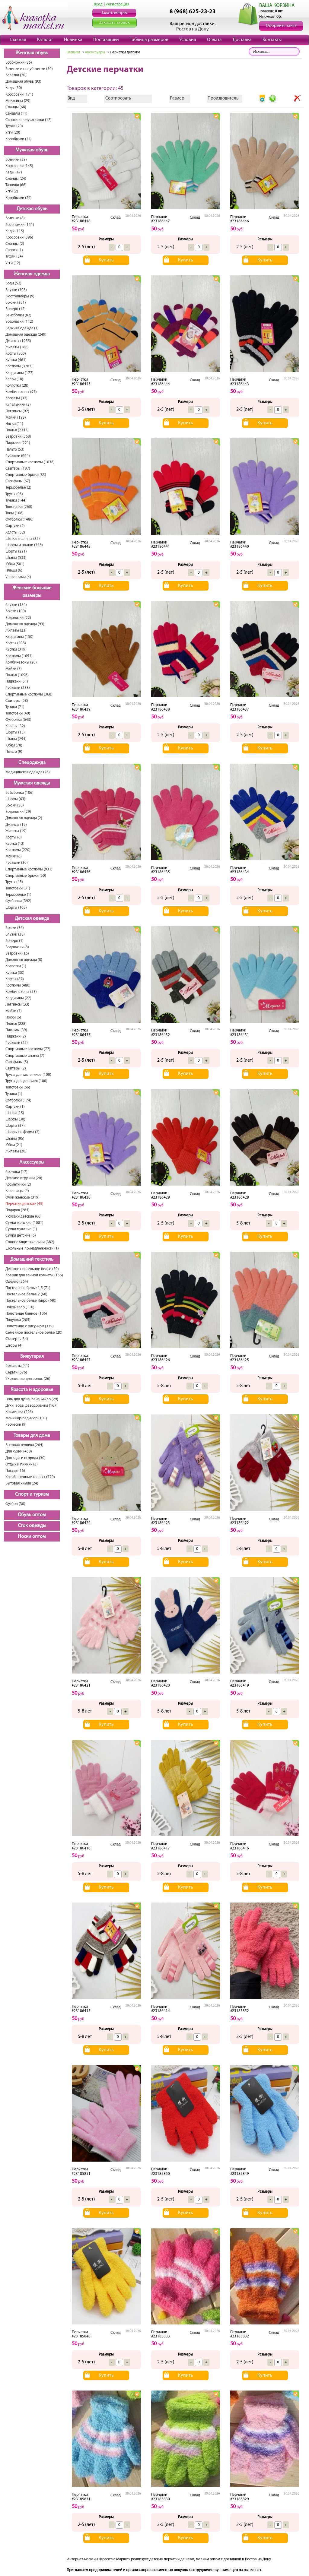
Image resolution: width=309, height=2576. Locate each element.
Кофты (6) (13, 837)
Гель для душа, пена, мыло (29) (31, 1399)
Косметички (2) (18, 1185)
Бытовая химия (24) (21, 1483)
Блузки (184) (16, 605)
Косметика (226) (19, 1412)
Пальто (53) (14, 450)
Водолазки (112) (19, 322)
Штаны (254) (16, 739)
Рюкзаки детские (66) (23, 1216)
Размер (177, 98)
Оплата (214, 39)
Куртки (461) (16, 360)
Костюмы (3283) (19, 366)
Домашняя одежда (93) (24, 624)
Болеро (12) (15, 309)
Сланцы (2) (14, 244)
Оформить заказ (281, 26)
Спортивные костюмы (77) (27, 1049)
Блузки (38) (15, 934)
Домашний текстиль (31, 1259)
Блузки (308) (16, 290)
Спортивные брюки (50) (25, 876)
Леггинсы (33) (17, 1004)
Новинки (73, 39)
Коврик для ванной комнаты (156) (34, 1275)
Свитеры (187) (17, 469)
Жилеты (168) (17, 347)
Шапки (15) (14, 1113)
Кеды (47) (13, 172)
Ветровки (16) (17, 953)
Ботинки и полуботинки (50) (29, 69)
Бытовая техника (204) (24, 1445)
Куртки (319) (16, 649)
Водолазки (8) (17, 947)
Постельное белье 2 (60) (26, 1294)
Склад (115, 218)
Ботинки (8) (15, 218)
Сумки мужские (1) (21, 1229)
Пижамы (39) (16, 1030)
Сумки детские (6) (20, 1235)
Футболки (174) (18, 1100)
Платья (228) (16, 1024)
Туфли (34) (14, 256)
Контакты (272, 39)
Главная (18, 39)
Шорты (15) (15, 732)
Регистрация (117, 4)
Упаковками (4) (18, 577)
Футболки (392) (18, 901)
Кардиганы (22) (18, 998)
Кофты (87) (14, 979)
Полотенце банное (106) (26, 1314)
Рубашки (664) (17, 456)
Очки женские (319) (22, 1197)
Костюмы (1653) (19, 656)
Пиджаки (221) (17, 443)
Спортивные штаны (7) (24, 1056)
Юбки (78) (13, 745)
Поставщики (106, 39)
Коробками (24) (18, 139)
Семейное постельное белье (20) (33, 1333)
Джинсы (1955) (18, 341)
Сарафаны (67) (17, 481)
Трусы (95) (14, 494)
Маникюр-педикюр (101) (26, 1418)
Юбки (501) (14, 564)
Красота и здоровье (32, 1389)
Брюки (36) (14, 928)
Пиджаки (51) (16, 681)
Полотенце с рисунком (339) (29, 1326)
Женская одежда (32, 274)
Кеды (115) (14, 231)
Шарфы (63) (15, 799)
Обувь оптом (32, 1515)
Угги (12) (12, 263)
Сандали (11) (16, 114)
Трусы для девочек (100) (26, 1081)
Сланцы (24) (15, 179)
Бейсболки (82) (18, 315)
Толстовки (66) (17, 1087)
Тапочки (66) (16, 185)
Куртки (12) (14, 844)
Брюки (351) (15, 303)
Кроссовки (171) (19, 95)
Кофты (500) (15, 354)
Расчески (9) (16, 1425)
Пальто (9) (13, 752)
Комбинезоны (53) (21, 992)
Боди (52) (13, 283)
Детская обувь (32, 209)
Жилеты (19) (16, 831)
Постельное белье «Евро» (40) (30, 1301)
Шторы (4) (14, 1346)
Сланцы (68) (15, 107)
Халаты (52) (15, 532)
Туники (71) (14, 707)
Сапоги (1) (14, 250)
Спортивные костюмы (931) (29, 869)
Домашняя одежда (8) (23, 960)
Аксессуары (31, 1162)
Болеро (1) (14, 941)
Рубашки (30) (16, 863)
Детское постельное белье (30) (32, 1269)
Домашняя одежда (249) (25, 335)
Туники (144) (16, 500)
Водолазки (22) (18, 618)
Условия (187, 39)
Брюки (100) (15, 611)
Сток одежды (32, 1525)
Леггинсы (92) (17, 411)
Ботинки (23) (16, 160)
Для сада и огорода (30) (25, 1458)
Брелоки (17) (16, 1172)
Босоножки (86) (18, 63)
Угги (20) (12, 133)
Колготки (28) (16, 386)
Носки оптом (32, 1536)
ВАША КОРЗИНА (277, 5)
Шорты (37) (15, 1126)
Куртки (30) (14, 973)
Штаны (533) (16, 558)
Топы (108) (14, 513)
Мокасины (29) (17, 101)
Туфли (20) (14, 126)
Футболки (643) (18, 720)
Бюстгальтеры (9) (19, 296)
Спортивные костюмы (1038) (30, 462)
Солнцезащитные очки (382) (29, 1242)
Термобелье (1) (18, 895)
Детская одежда (32, 918)
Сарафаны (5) (16, 1062)
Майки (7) (13, 669)
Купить (106, 260)
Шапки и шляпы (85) (22, 539)
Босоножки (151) (19, 225)
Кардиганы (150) (19, 637)
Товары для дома (32, 1435)
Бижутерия (32, 1356)
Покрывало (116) (19, 1307)
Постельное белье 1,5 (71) (27, 1288)
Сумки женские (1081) (24, 1223)
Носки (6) (13, 1017)
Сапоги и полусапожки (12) (28, 120)
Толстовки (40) (17, 713)
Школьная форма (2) (22, 1132)
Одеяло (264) (16, 1282)
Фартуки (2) (15, 526)
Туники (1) (13, 1094)
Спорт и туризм (32, 1494)
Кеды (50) (13, 88)
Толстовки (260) (18, 507)
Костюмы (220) (17, 850)
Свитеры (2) (15, 1068)
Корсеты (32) (16, 398)
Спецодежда (32, 762)
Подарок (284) (17, 1210)
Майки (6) (13, 856)
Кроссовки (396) (19, 237)
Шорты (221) (16, 551)
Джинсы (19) (16, 825)
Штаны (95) (14, 1139)
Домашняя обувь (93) (23, 82)
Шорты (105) (16, 908)
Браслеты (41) (17, 1366)
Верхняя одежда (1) (22, 328)
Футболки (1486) (19, 519)
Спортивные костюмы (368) (29, 694)
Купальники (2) (18, 405)
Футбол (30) (15, 1504)
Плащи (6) (13, 570)
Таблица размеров (149, 39)
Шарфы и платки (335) (24, 545)
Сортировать (118, 98)
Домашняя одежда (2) (23, 818)
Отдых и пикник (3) (21, 1464)
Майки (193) (15, 418)
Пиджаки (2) (15, 1036)
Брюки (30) (14, 805)
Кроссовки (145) (19, 166)
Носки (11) (14, 424)
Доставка (242, 39)
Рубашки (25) (16, 1043)
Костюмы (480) (17, 985)
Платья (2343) (17, 430)
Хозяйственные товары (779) (30, 1477)
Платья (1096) (17, 675)
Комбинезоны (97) (21, 392)
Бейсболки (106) (19, 793)
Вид (71, 98)
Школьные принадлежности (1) (32, 1248)
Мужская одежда (32, 783)
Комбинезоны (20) (21, 662)
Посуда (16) (15, 1471)
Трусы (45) (14, 882)
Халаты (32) (15, 726)
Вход (98, 4)
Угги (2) (11, 191)
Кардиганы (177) (19, 373)
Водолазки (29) (18, 812)
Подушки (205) (17, 1320)
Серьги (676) (16, 1372)
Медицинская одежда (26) (27, 772)
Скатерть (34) (16, 1339)
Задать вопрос (114, 13)
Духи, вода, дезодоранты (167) (31, 1406)
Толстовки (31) (17, 888)
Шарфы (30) (15, 1119)
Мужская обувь (31, 150)
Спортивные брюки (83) (25, 475)
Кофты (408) (15, 643)
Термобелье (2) (18, 488)
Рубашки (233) (17, 688)
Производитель (223, 98)
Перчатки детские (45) (24, 1204)
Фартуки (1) (15, 1107)
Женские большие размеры (31, 592)
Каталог (45, 39)
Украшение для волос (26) (27, 1379)
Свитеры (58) (16, 701)
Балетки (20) (16, 75)
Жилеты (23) (16, 630)
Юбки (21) (13, 1145)
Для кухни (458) (18, 1451)
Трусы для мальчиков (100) (28, 1075)
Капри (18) (14, 379)
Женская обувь (32, 53)
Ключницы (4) (17, 1191)
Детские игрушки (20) (23, 1178)
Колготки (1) (15, 966)
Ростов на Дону (192, 29)
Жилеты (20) (16, 1151)
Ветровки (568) (18, 437)
